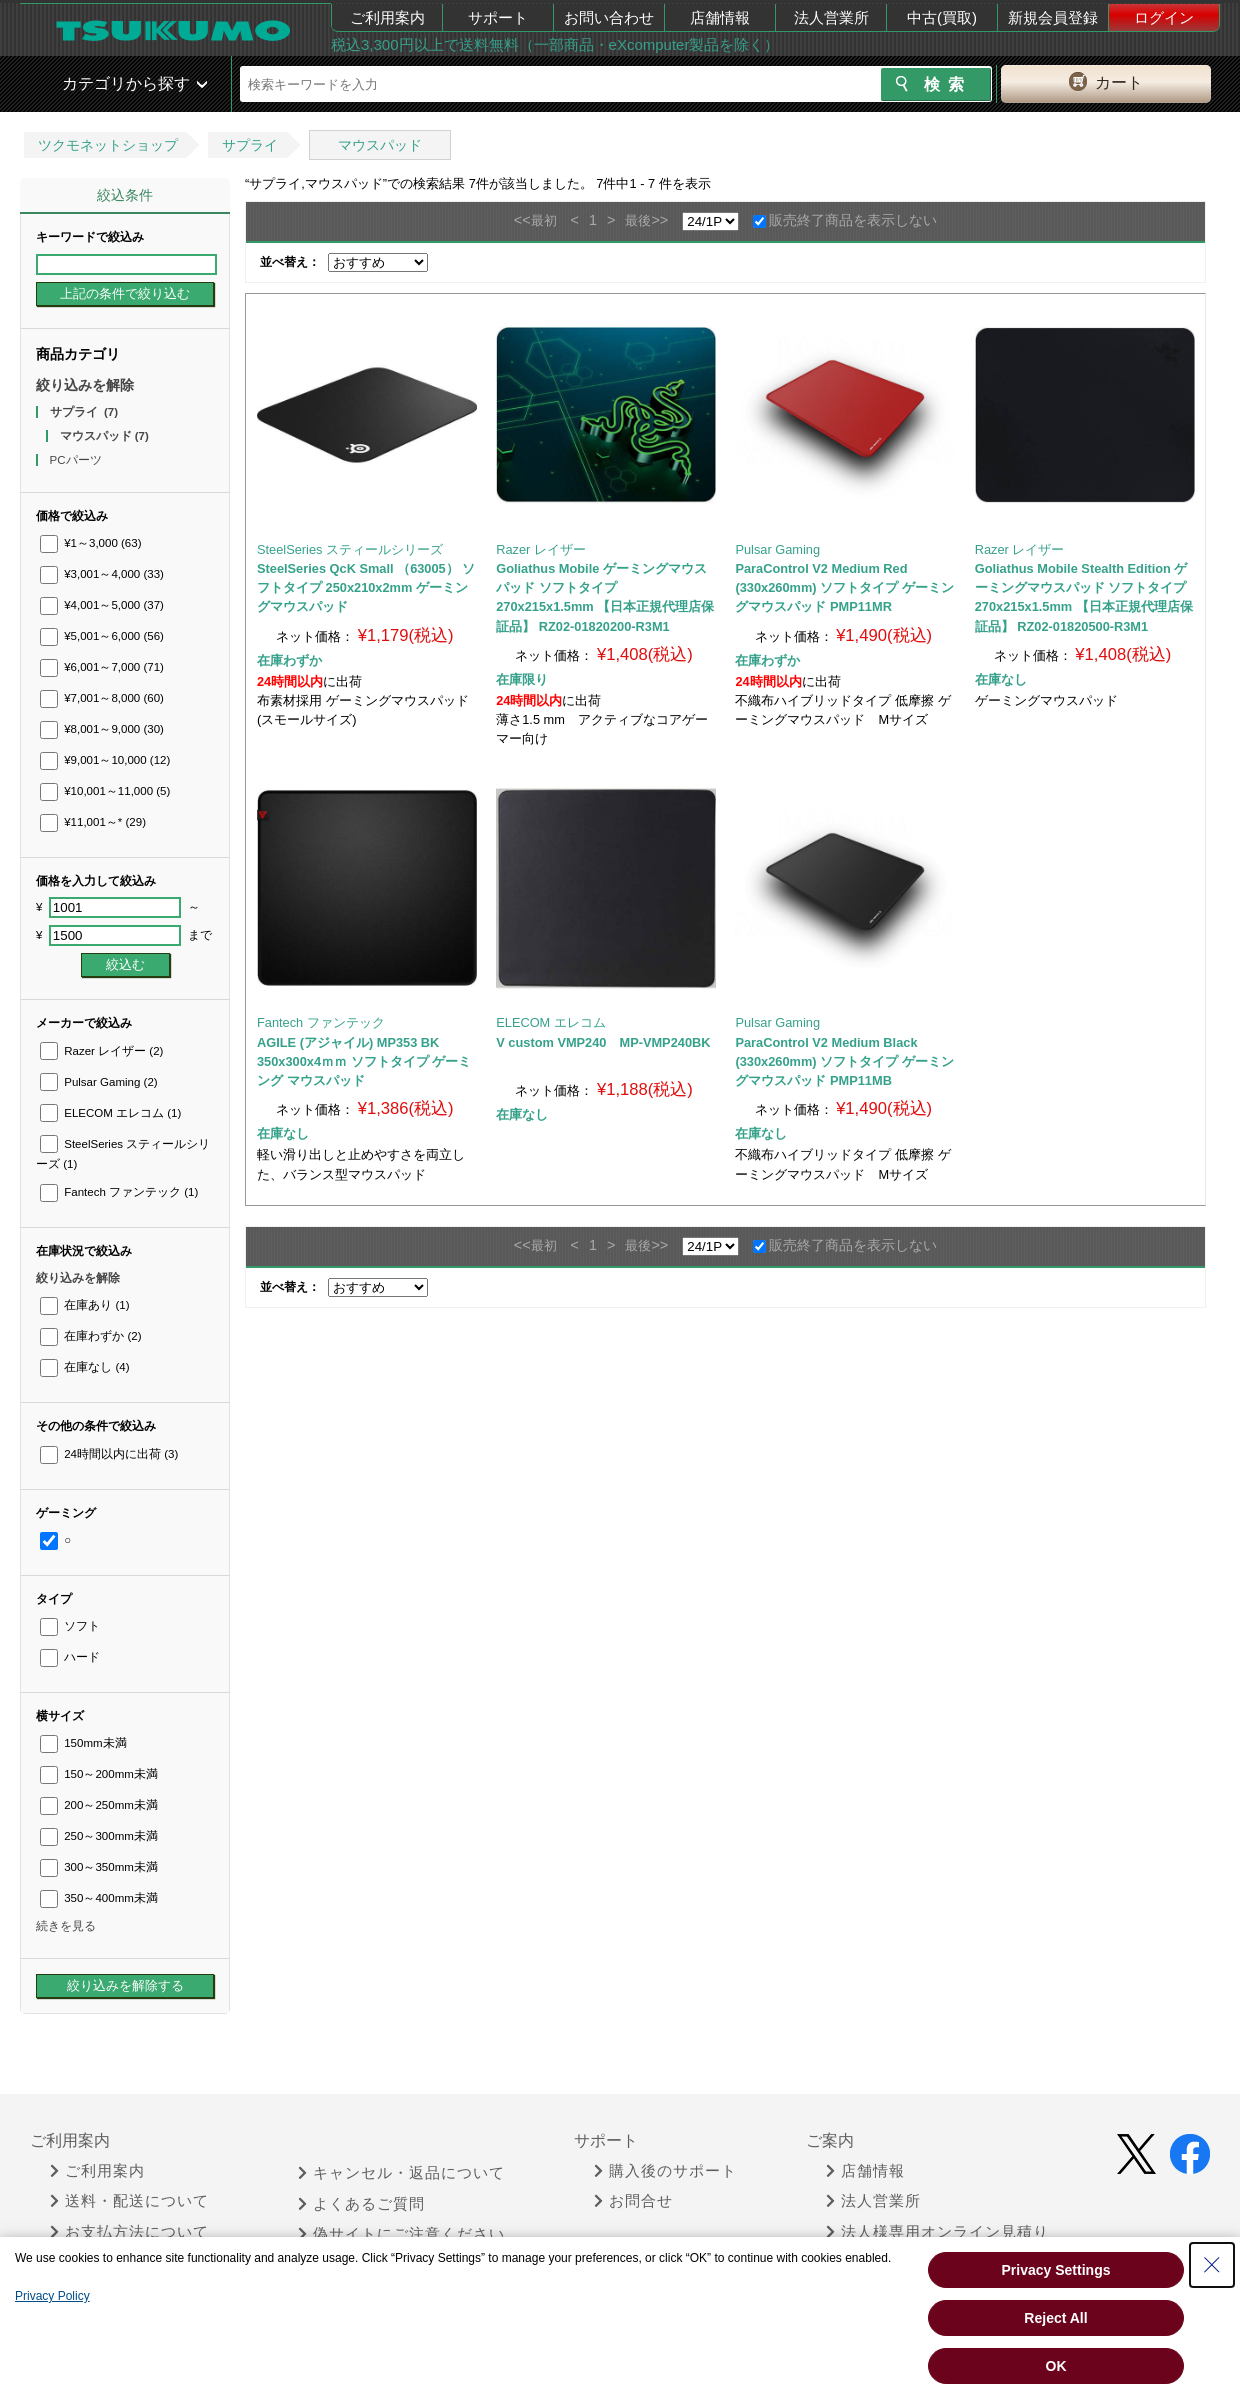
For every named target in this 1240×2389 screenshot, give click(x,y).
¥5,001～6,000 (102, 636)
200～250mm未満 (99, 1805)
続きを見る (66, 1926)
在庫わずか (90, 1336)
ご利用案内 (387, 17)
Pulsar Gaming (99, 1082)
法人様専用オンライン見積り (937, 2232)
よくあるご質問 (361, 2204)
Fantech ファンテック (119, 1192)
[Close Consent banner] (1212, 2265)
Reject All (1055, 2318)
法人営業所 (831, 17)
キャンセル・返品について (401, 2173)
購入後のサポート (665, 2171)
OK (1056, 2366)
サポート (498, 17)
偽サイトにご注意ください (401, 2234)
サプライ (250, 145)
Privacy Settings (1056, 2270)
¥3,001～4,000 (102, 574)
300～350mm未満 (99, 1867)
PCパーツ (77, 460)
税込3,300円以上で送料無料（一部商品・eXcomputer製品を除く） (555, 44)
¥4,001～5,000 (102, 605)
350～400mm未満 (99, 1898)
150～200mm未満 (99, 1774)
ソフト (70, 1626)
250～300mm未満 (99, 1836)
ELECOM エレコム (110, 1113)
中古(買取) (942, 17)
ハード (70, 1657)
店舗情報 (720, 17)
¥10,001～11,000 (105, 791)
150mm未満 (83, 1743)
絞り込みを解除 (85, 385)
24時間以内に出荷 (109, 1454)
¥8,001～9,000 (102, 729)
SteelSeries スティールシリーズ (350, 549)
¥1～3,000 (91, 543)
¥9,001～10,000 (105, 760)
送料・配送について (129, 2201)
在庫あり (84, 1305)
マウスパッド (380, 145)
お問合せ (633, 2201)
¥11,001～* (93, 822)
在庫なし (84, 1367)
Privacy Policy (52, 2296)
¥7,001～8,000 (102, 698)
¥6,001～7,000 (102, 667)
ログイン (1164, 17)
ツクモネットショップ (108, 145)
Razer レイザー (101, 1051)
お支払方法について (129, 2232)
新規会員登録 (1053, 17)
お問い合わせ (609, 17)
